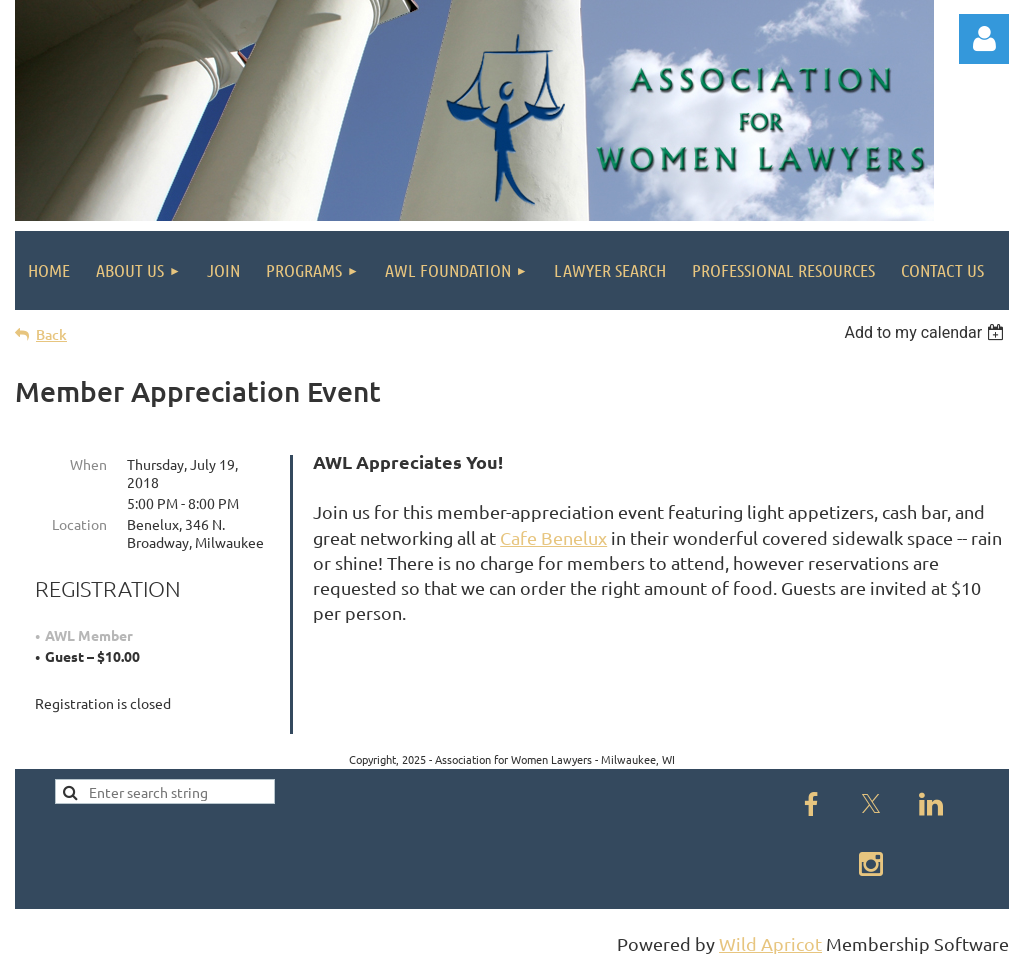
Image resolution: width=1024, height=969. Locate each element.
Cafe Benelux (553, 537)
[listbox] (926, 332)
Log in (984, 39)
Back (51, 334)
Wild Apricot (770, 943)
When (88, 464)
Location (79, 524)
